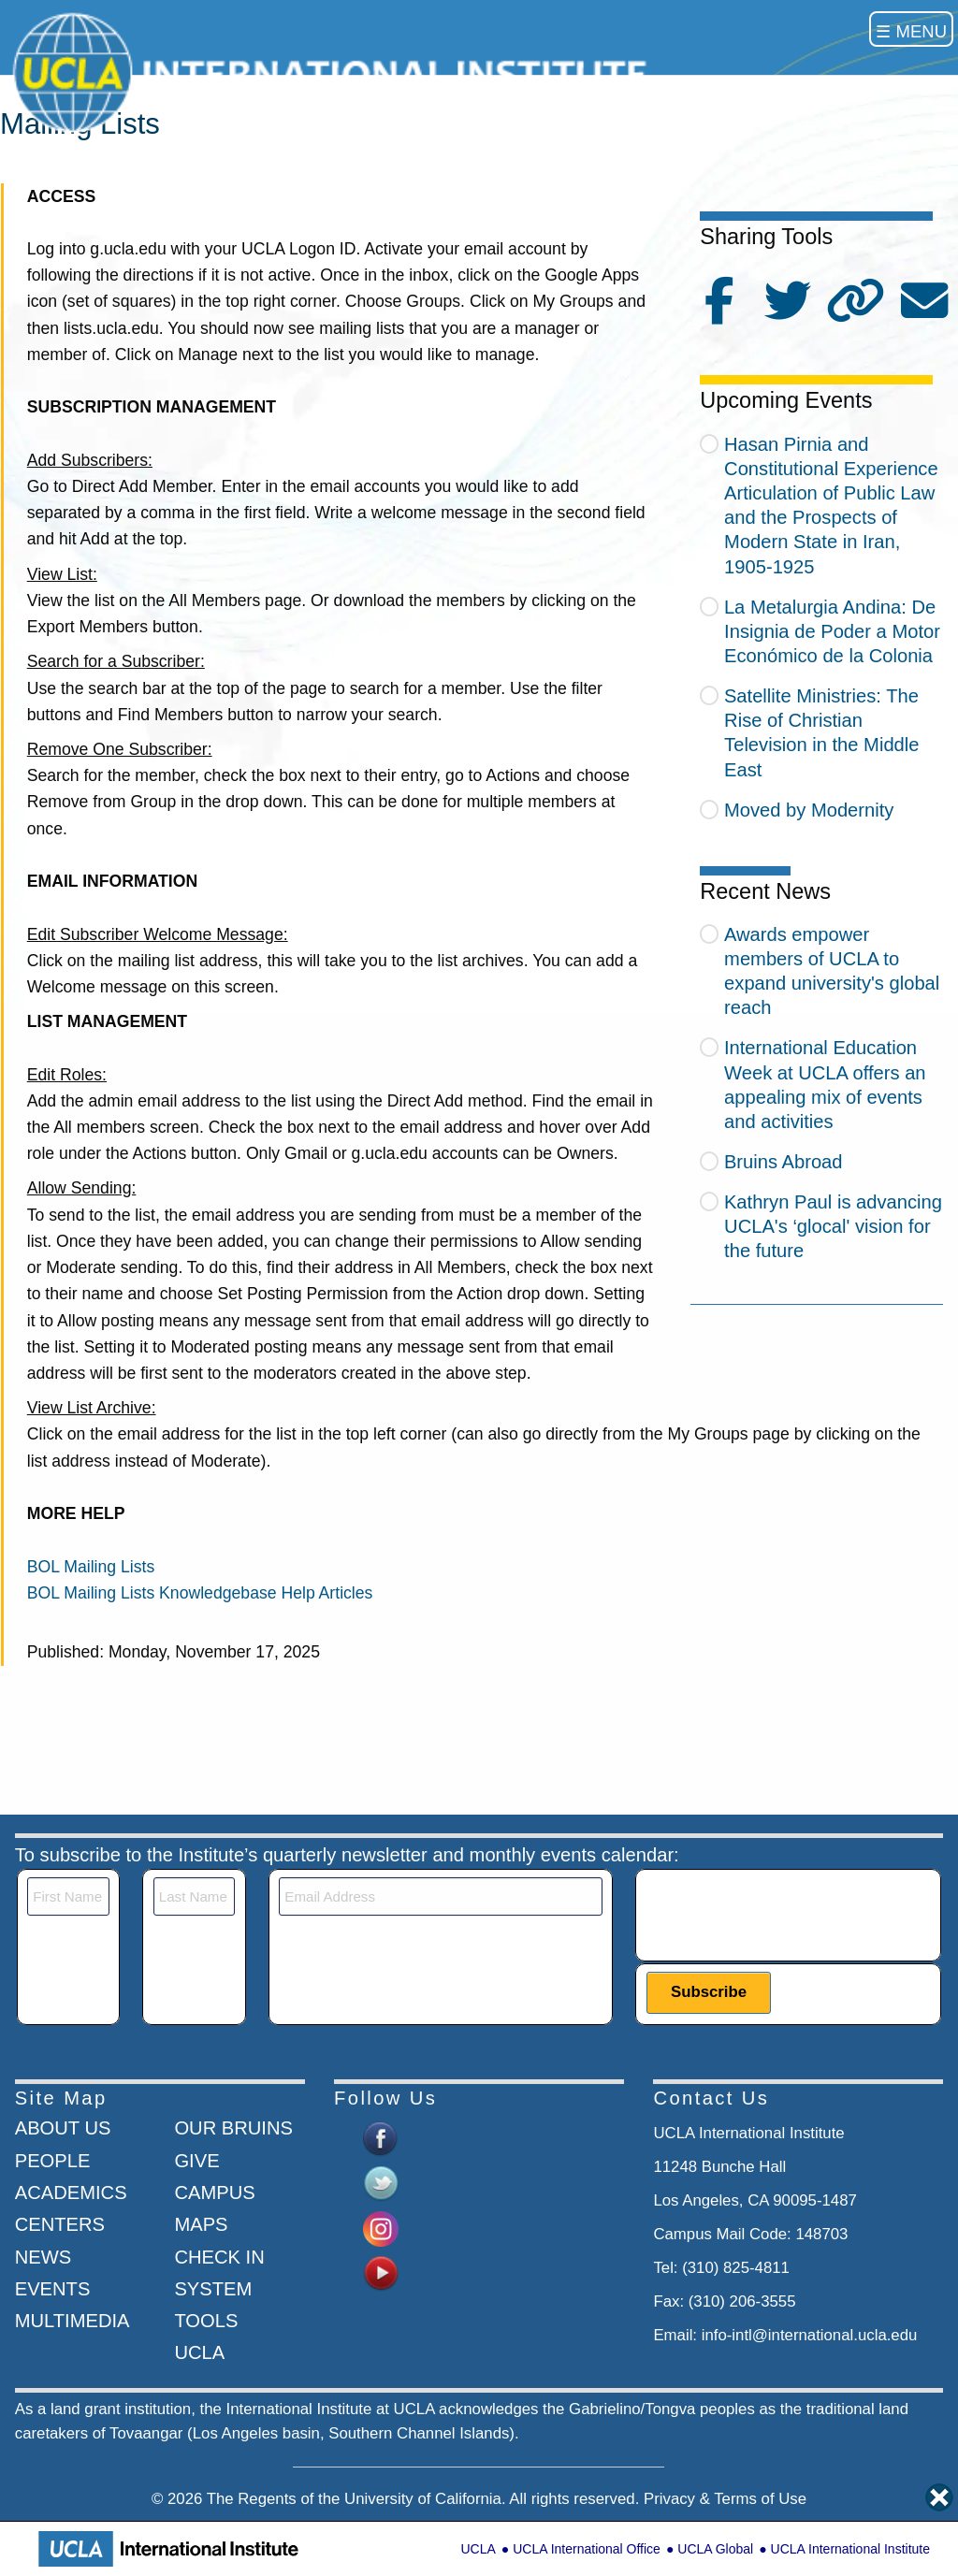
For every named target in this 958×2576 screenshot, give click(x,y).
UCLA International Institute (850, 2548)
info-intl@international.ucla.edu (810, 2335)
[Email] (440, 1896)
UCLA (477, 2548)
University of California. (425, 2499)
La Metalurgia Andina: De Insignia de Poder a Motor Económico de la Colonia (832, 631)
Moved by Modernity (809, 810)
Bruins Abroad (783, 1161)
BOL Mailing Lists (90, 1566)
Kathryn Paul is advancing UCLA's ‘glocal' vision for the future (833, 1226)
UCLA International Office (586, 2548)
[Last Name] (194, 1896)
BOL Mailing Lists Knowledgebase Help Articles (200, 1593)
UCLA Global (715, 2548)
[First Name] (68, 1896)
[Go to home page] (335, 71)
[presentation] (788, 1913)
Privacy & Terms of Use (725, 2499)
